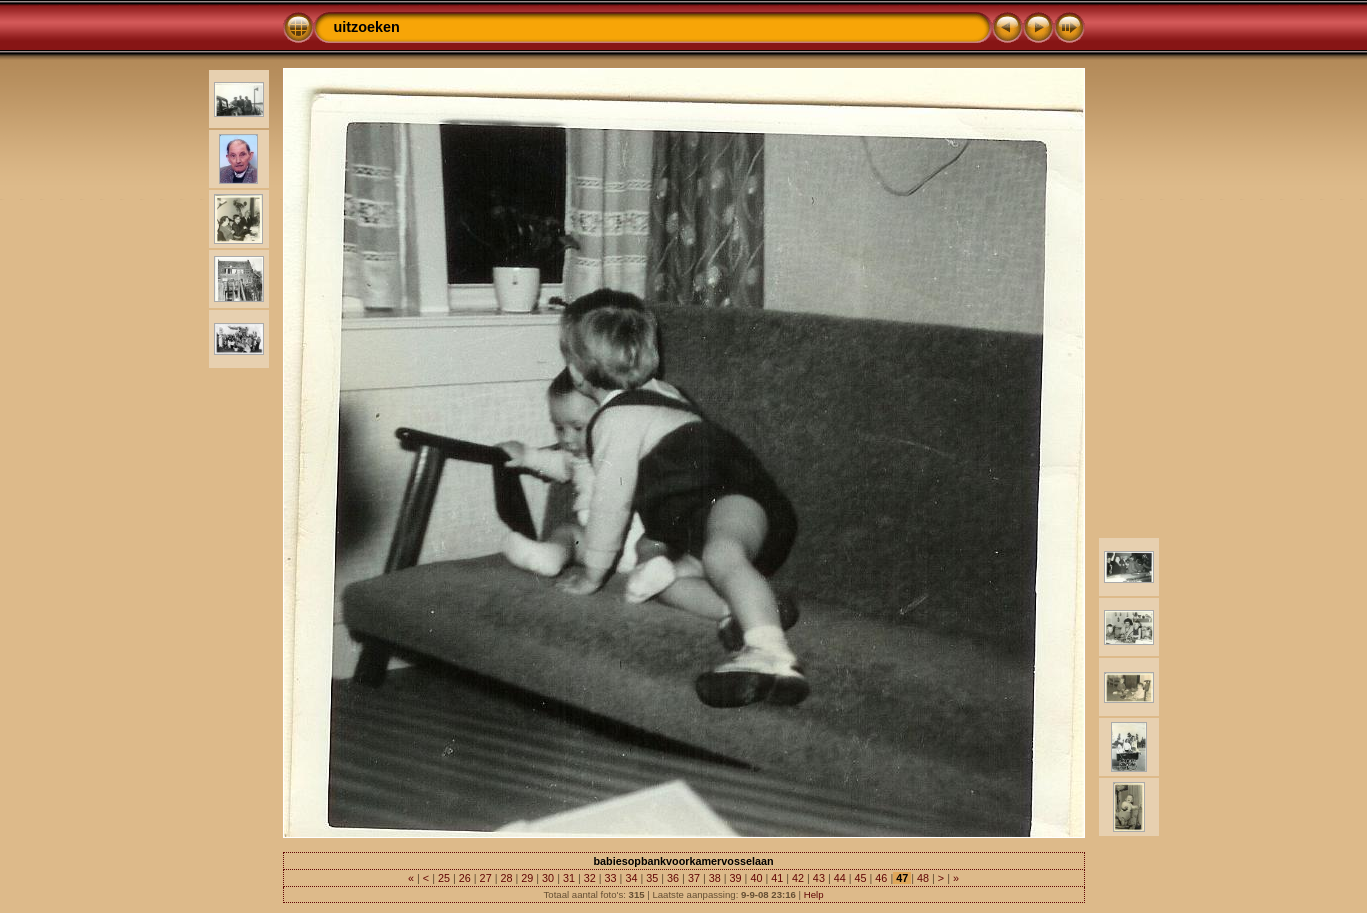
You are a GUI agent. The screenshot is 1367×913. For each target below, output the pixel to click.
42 (798, 878)
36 (673, 878)
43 (819, 878)
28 (506, 878)
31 (569, 878)
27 (486, 878)
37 (694, 878)
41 (777, 878)
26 (465, 878)
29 (527, 878)
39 (736, 878)
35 (652, 878)
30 (548, 878)
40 (756, 878)
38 (715, 878)
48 (923, 878)
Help (814, 894)
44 (840, 878)
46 (881, 878)
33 (611, 878)
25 (444, 878)
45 (861, 878)
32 (590, 878)
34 (631, 878)
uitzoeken (367, 27)
